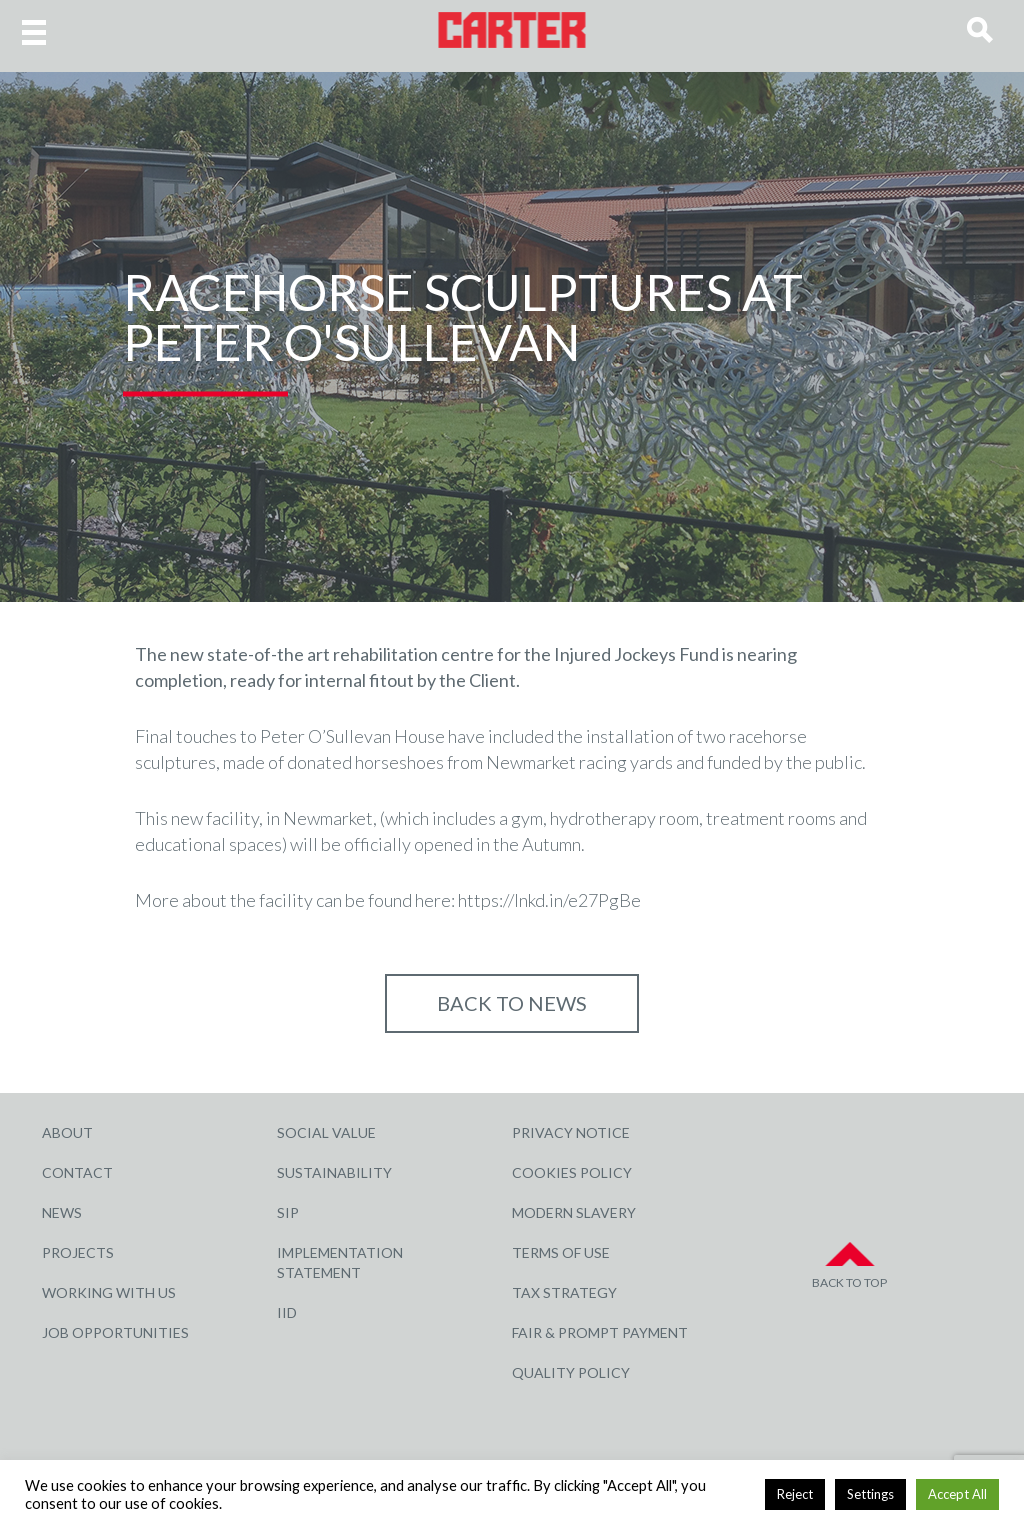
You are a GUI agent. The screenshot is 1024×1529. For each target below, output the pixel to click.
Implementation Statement (340, 1262)
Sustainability (334, 1172)
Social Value (326, 1132)
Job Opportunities (115, 1332)
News (62, 1212)
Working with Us (109, 1292)
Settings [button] (870, 1494)
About (67, 1132)
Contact (77, 1172)
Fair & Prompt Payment (600, 1332)
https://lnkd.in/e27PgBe (549, 900)
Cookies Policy (572, 1172)
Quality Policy (571, 1372)
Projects (78, 1252)
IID (287, 1312)
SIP (288, 1212)
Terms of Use (561, 1252)
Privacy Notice (571, 1132)
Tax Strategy (564, 1292)
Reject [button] (795, 1494)
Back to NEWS (512, 1003)
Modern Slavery (574, 1212)
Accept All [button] (957, 1494)
